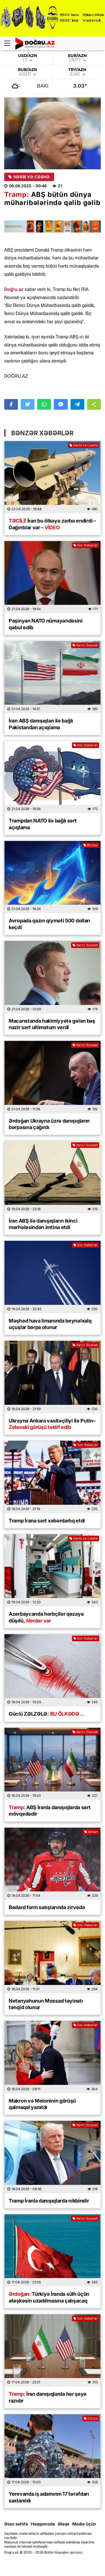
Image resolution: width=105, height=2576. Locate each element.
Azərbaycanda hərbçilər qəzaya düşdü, (46, 1617)
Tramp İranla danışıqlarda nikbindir (49, 2201)
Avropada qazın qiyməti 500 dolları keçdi (49, 924)
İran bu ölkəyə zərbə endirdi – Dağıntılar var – (52, 524)
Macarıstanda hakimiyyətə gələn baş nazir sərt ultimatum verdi (52, 1024)
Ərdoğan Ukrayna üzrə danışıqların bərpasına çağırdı (49, 1124)
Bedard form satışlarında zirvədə (47, 1907)
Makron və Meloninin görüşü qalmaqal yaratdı (42, 2104)
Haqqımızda (43, 2524)
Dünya (91, 2418)
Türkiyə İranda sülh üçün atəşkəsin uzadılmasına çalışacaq (49, 2297)
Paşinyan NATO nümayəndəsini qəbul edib (46, 624)
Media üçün (84, 2524)
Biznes (90, 845)
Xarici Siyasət (85, 645)
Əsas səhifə (16, 2524)
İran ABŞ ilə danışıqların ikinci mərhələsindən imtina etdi (43, 1224)
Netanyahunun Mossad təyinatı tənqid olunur (46, 2004)
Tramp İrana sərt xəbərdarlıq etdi (47, 1521)
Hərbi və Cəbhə (29, 177)
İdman (91, 1832)
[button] (94, 404)
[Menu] (9, 44)
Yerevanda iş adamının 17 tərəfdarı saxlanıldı (49, 2497)
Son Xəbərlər (85, 545)
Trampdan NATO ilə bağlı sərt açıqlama (43, 824)
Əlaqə (63, 2524)
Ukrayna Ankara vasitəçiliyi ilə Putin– (52, 1424)
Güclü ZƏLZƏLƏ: (46, 1714)
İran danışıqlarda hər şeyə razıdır (48, 2397)
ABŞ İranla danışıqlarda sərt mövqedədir (50, 1810)
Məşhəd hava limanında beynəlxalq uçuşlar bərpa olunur (50, 1324)
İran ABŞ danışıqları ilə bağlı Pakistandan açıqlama (41, 724)
